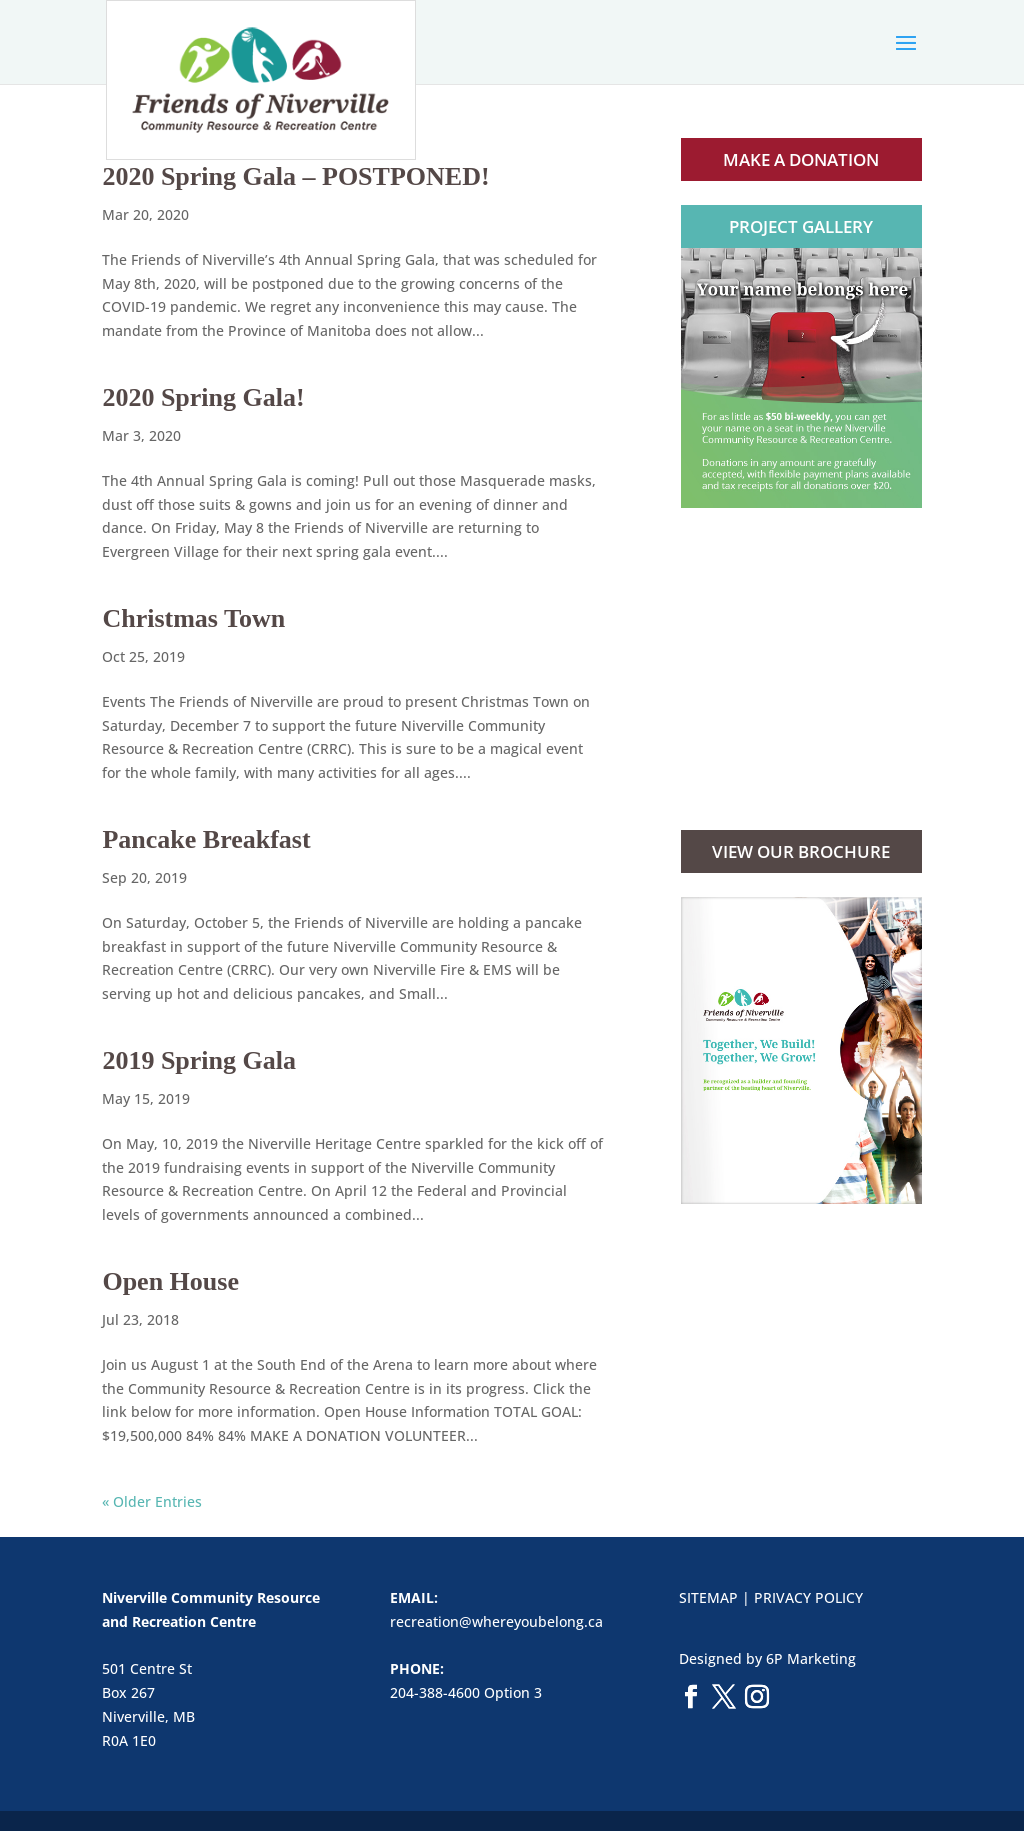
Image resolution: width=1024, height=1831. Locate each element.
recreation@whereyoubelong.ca (496, 1621)
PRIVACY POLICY (808, 1597)
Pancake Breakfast (206, 839)
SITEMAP (708, 1597)
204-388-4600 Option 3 (466, 1692)
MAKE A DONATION (801, 159)
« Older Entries (152, 1501)
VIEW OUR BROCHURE (801, 851)
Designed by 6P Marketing (767, 1658)
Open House (170, 1281)
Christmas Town (193, 618)
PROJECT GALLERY (801, 226)
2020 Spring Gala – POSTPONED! (295, 176)
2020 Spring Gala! (203, 397)
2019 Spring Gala (199, 1060)
